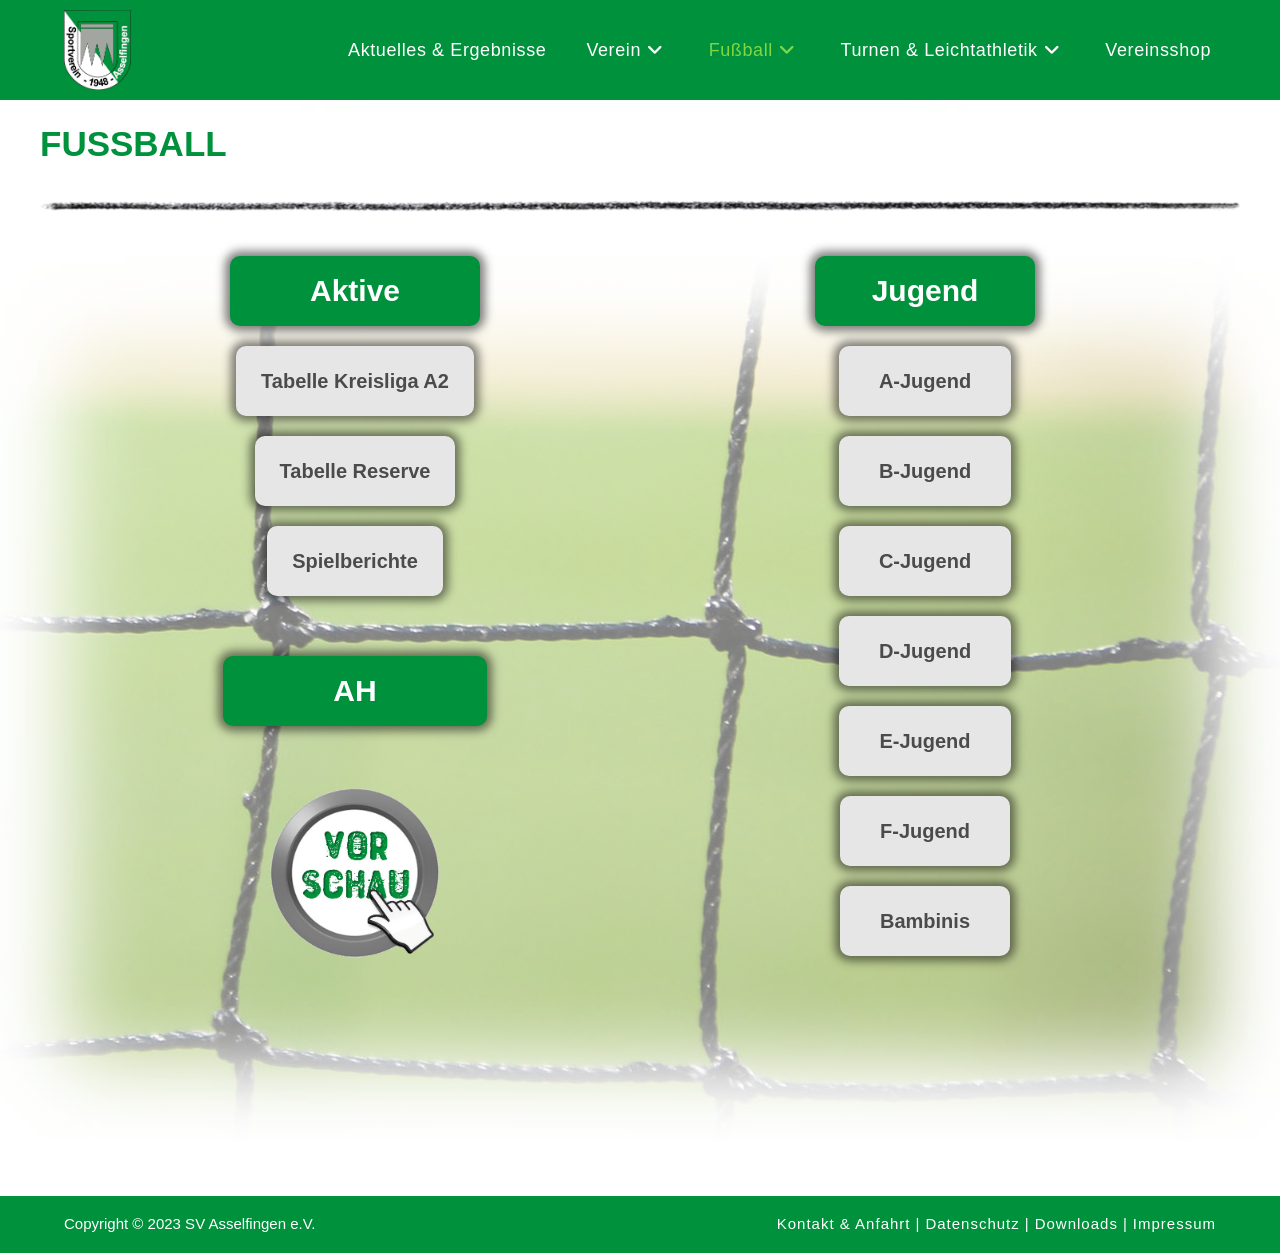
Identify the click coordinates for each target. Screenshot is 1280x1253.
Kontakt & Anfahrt (844, 1223)
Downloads (1076, 1223)
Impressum (1174, 1223)
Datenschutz (972, 1223)
